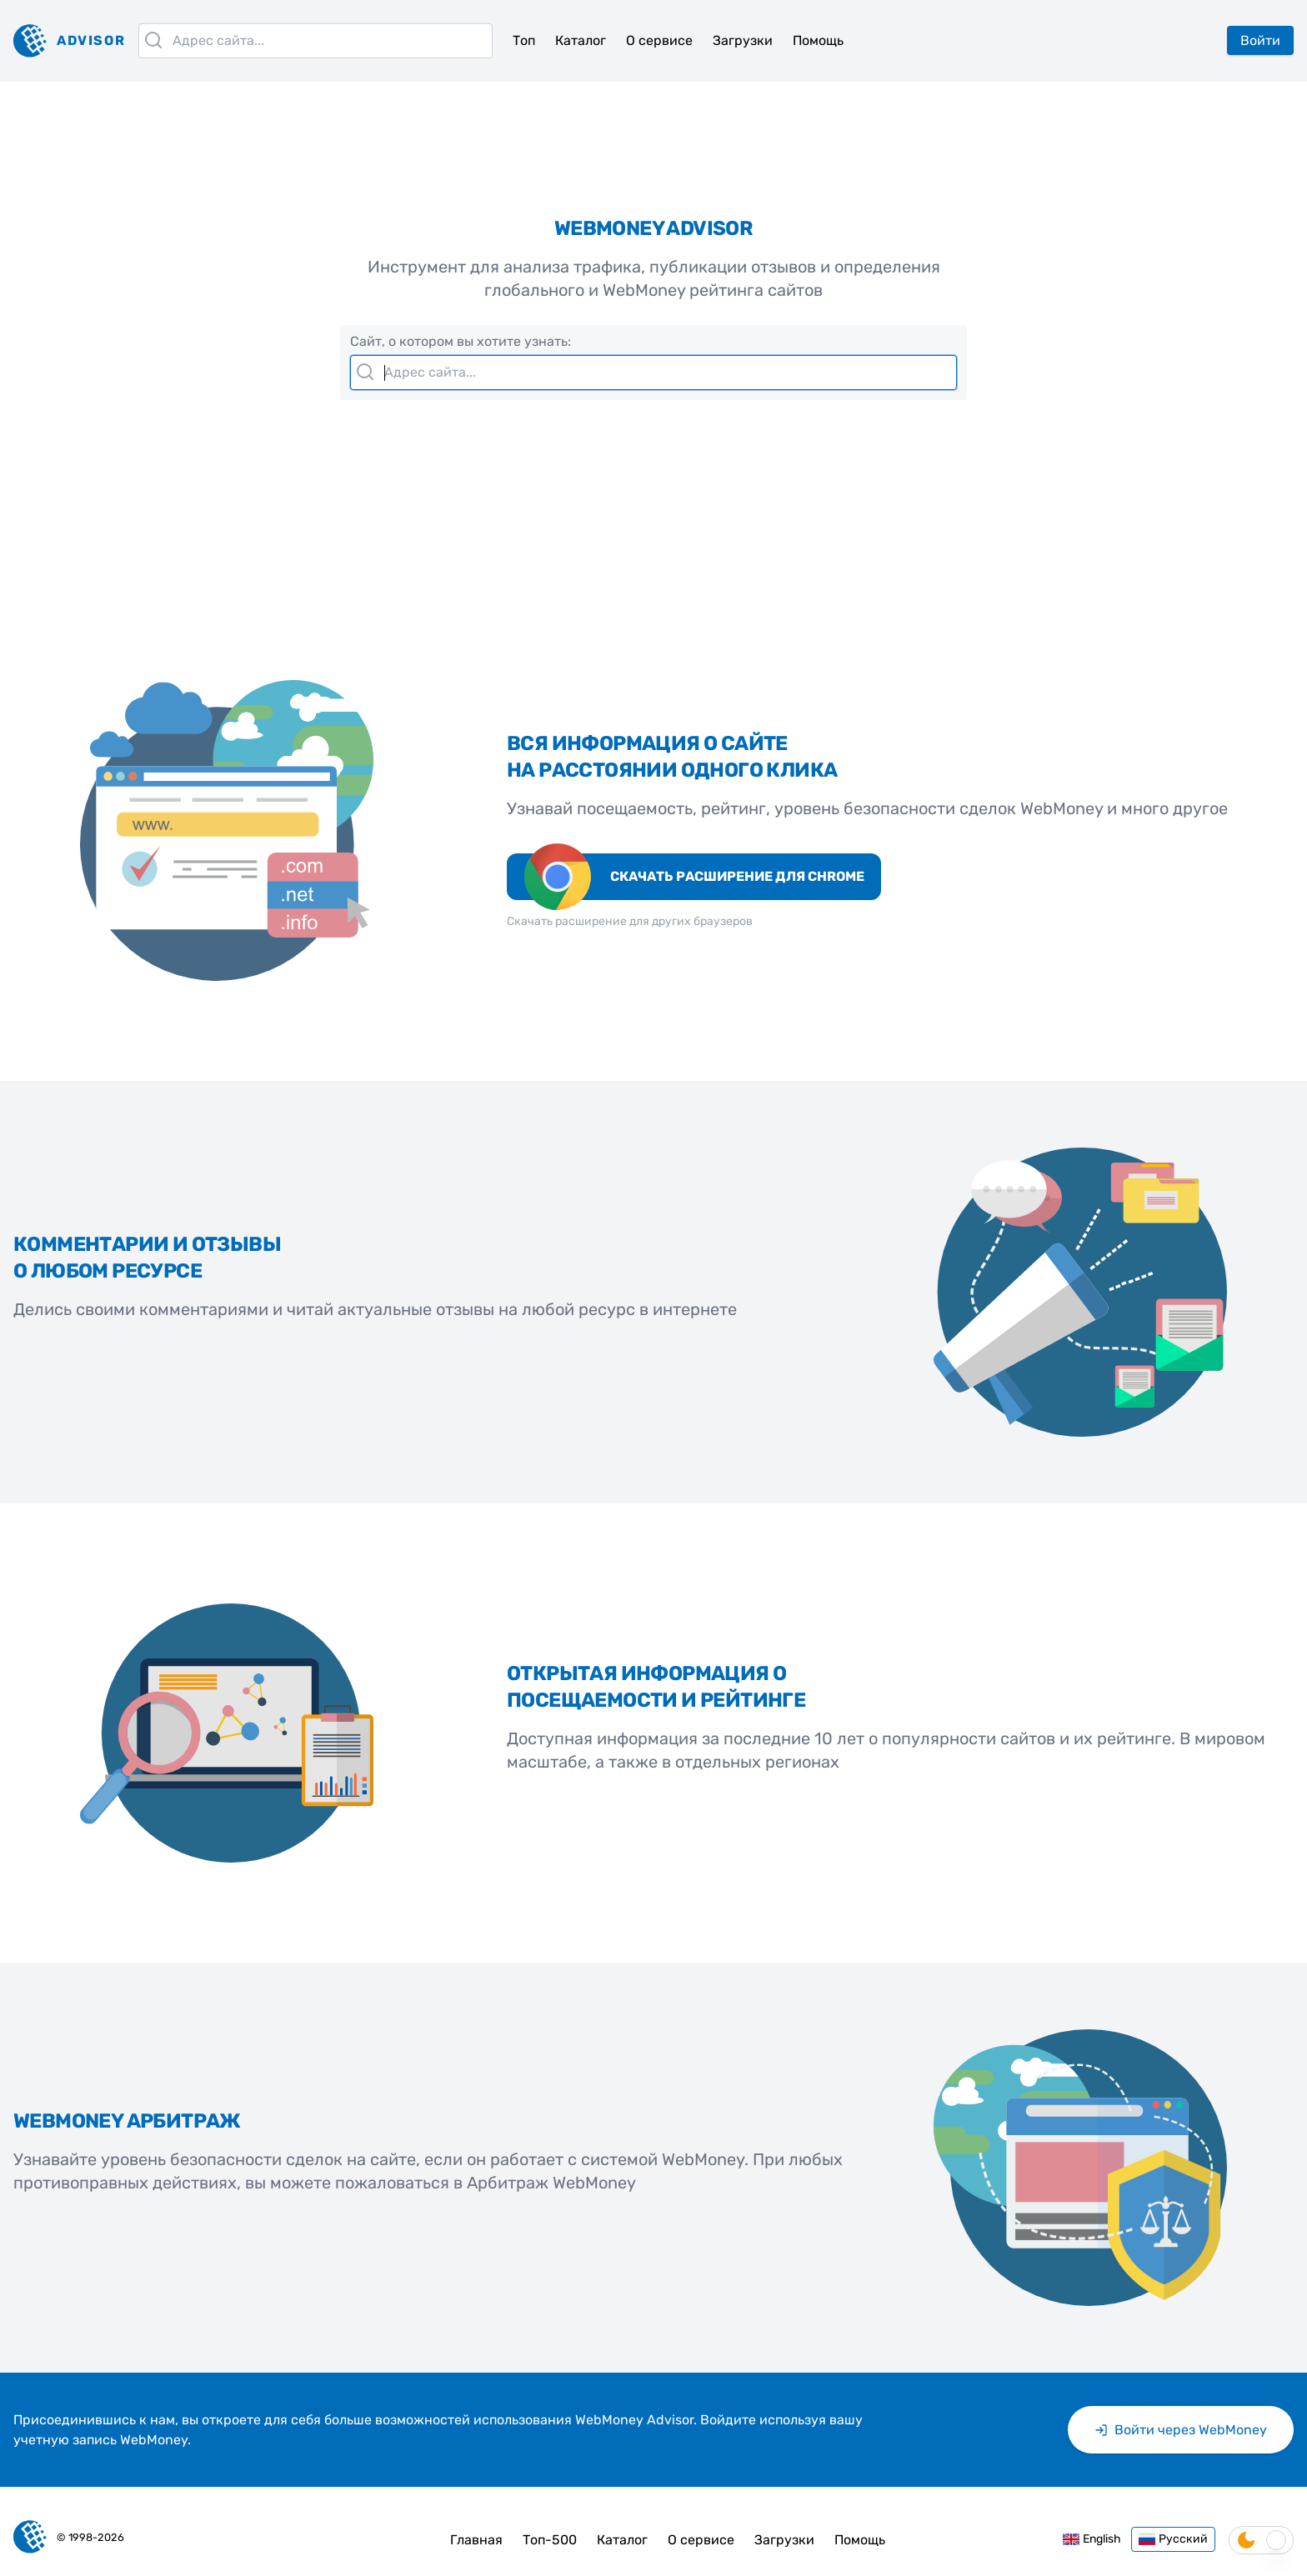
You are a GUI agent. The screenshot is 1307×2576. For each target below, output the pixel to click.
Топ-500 (550, 2540)
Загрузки (743, 40)
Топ (524, 40)
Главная (476, 2540)
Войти (1260, 40)
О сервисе (659, 40)
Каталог (580, 40)
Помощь (818, 40)
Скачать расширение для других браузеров (630, 921)
